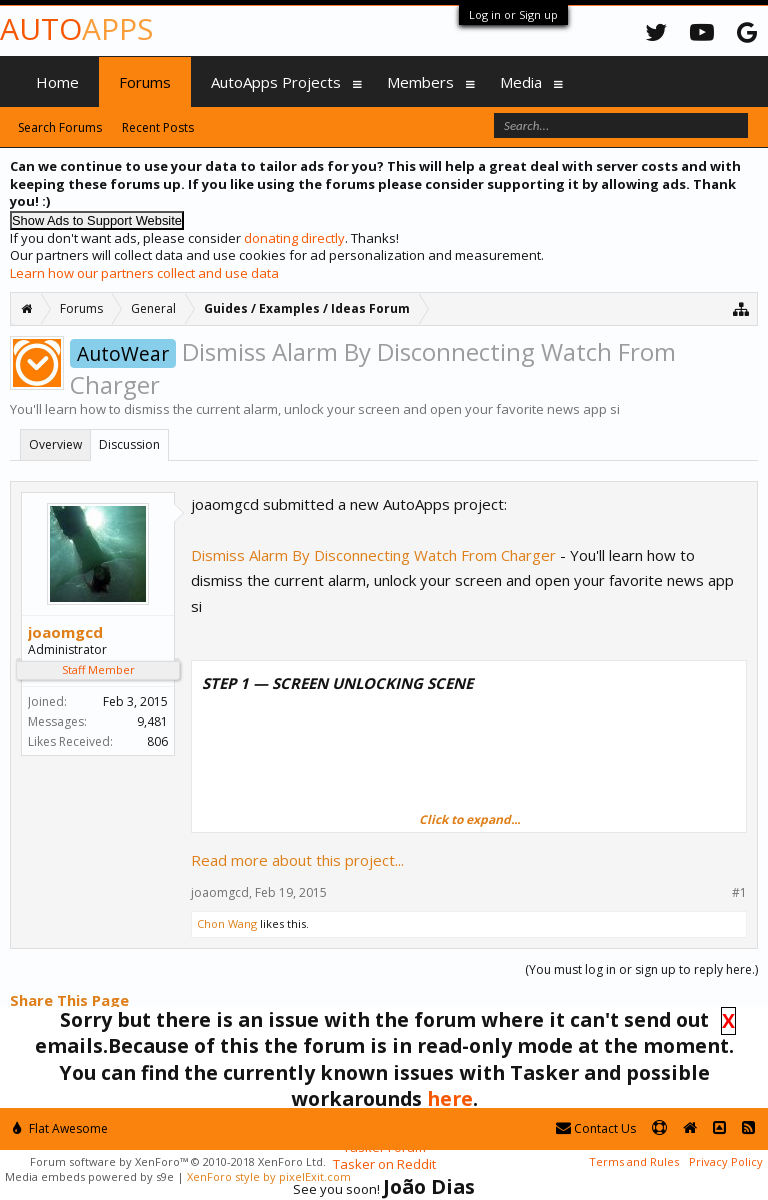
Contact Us (596, 1128)
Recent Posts (158, 127)
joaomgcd (65, 632)
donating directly (294, 238)
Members (420, 82)
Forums (145, 82)
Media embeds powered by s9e (89, 1176)
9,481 (152, 721)
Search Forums (60, 127)
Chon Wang (227, 923)
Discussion (129, 444)
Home (57, 82)
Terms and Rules (634, 1161)
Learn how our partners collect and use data (144, 273)
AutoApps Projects (276, 82)
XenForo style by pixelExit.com (269, 1176)
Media (521, 82)
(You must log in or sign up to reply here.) (641, 969)
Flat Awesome (60, 1128)
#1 (739, 893)
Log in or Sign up (513, 14)
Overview (55, 444)
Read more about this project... (297, 860)
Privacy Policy (726, 1161)
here (450, 1098)
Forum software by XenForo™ (178, 1161)
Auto (76, 28)
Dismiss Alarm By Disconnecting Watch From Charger (373, 555)
